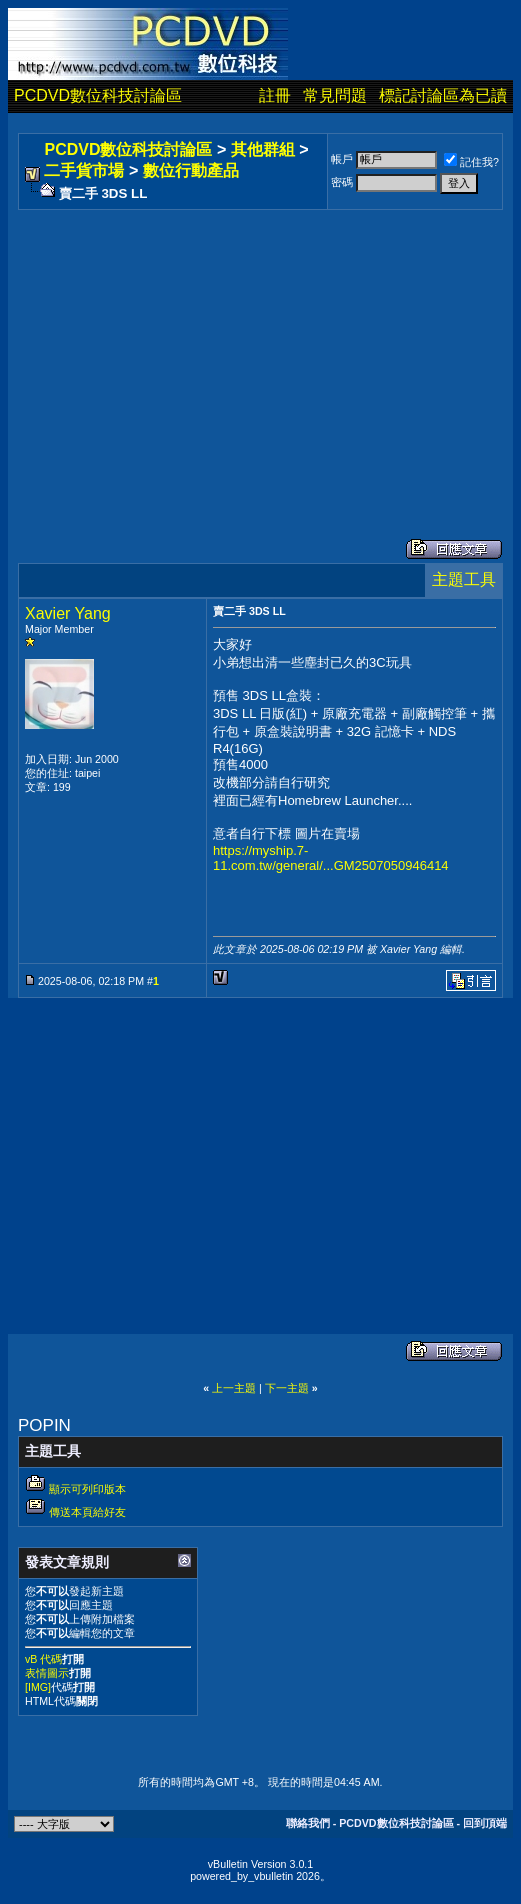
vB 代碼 (43, 1659)
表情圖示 (47, 1673)
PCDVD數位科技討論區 (98, 95)
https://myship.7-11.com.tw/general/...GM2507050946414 (331, 858)
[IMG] (38, 1687)
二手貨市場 (84, 170)
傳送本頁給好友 (87, 1512)
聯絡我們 (308, 1823)
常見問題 (335, 95)
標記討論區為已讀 (443, 95)
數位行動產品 (191, 170)
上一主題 (234, 1388)
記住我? (471, 162)
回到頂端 (485, 1823)
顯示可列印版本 (87, 1489)
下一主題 (287, 1388)
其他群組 (263, 149)
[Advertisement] (260, 354)
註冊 (275, 95)
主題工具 (464, 579)
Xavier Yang (68, 613)
